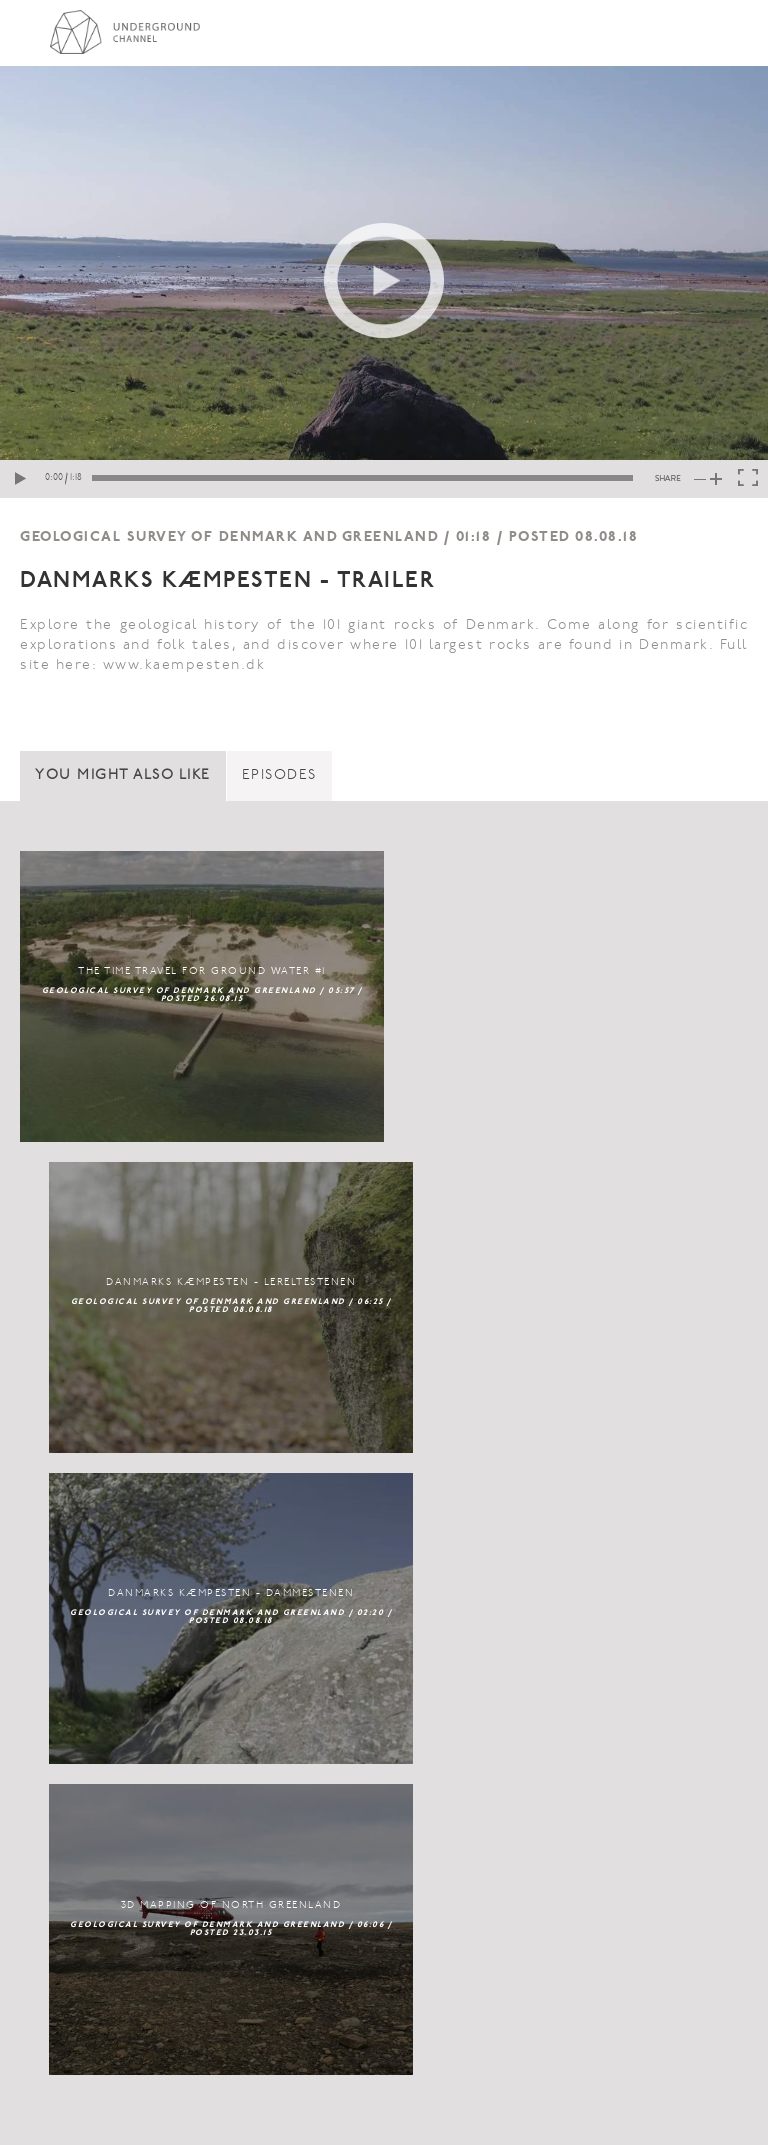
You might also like (123, 775)
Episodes (279, 775)
